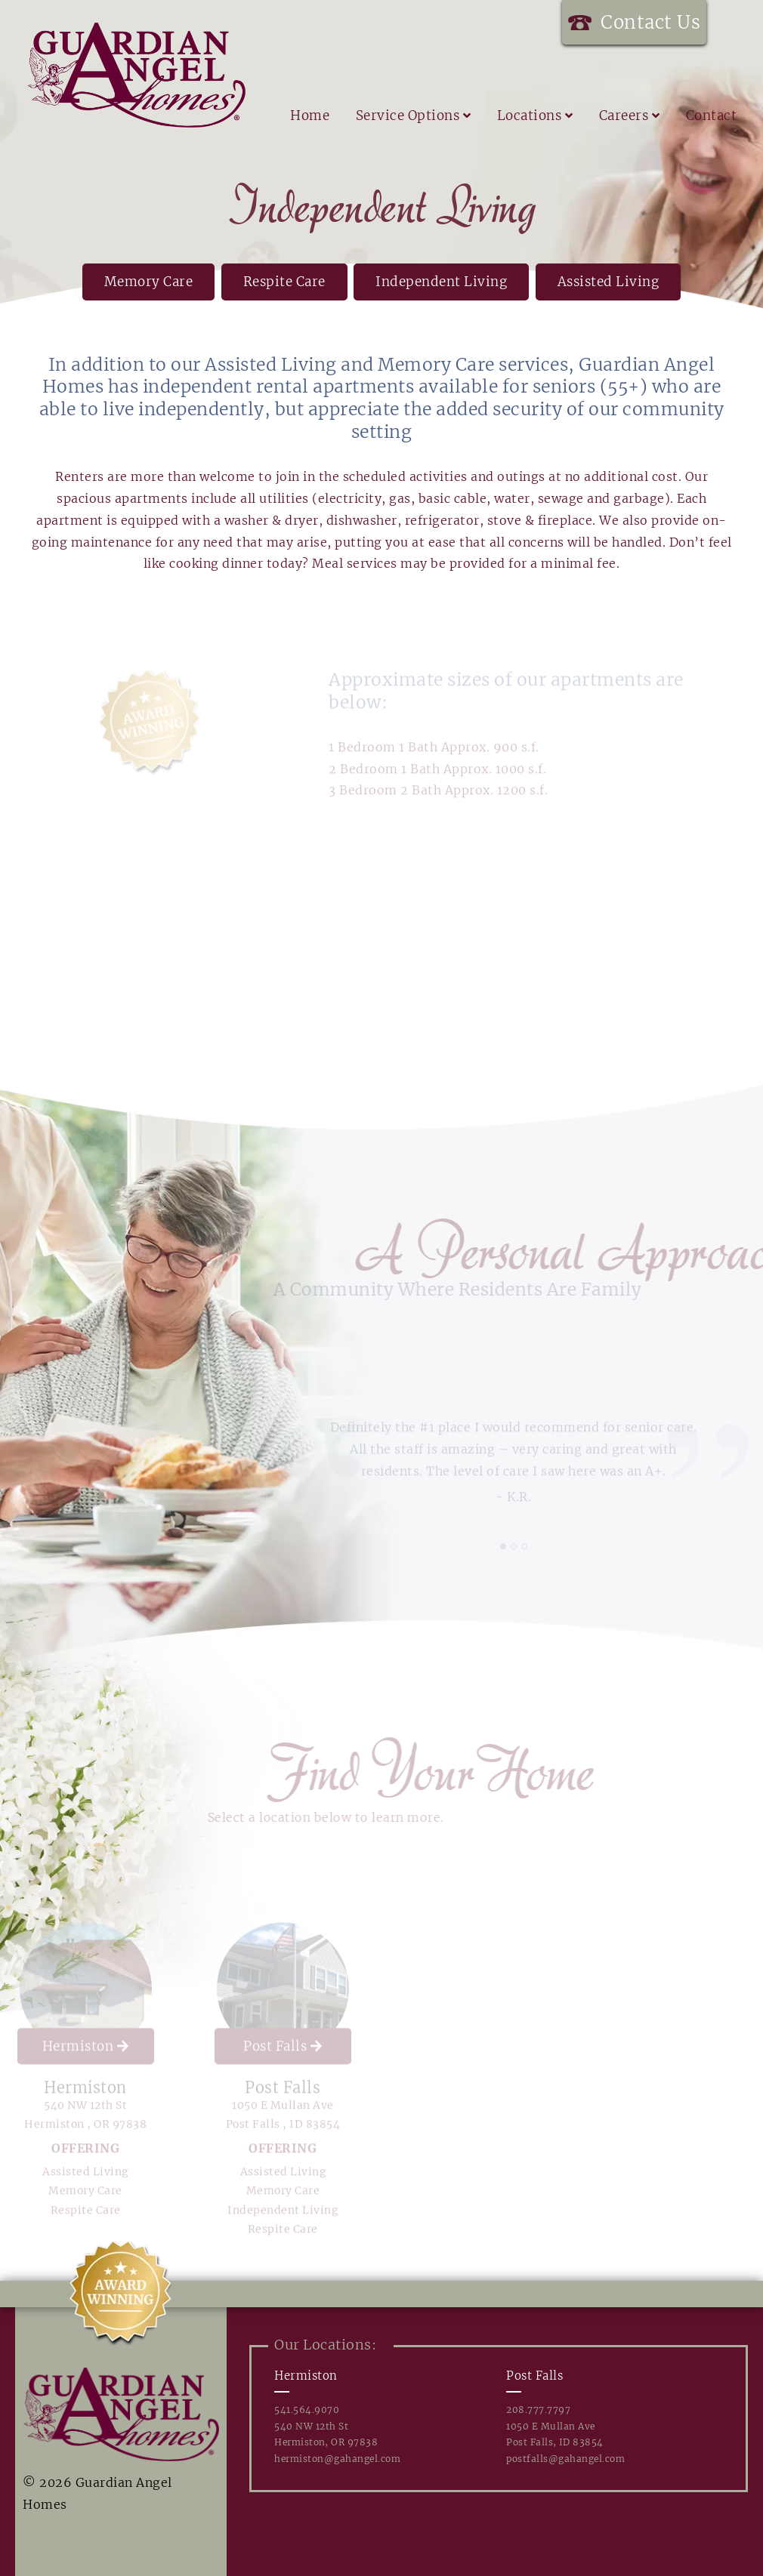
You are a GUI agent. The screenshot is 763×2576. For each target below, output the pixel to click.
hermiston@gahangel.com (337, 2458)
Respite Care (284, 281)
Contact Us (650, 22)
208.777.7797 (538, 2409)
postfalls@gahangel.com (565, 2458)
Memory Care (148, 281)
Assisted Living (609, 281)
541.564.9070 (306, 2409)
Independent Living (441, 281)
